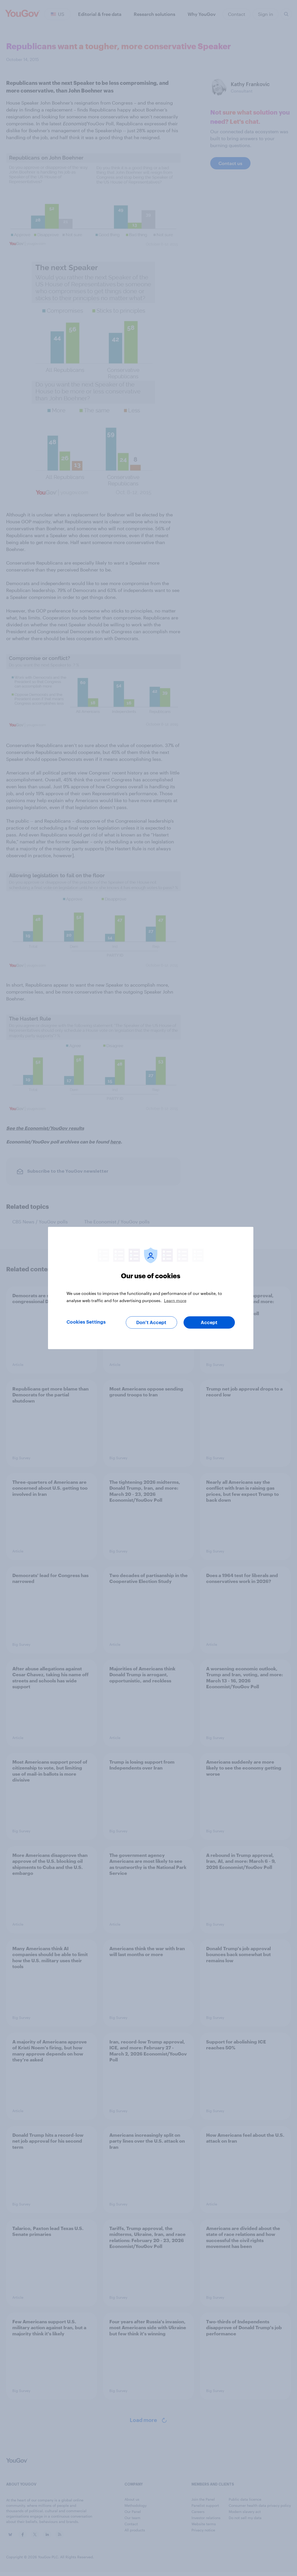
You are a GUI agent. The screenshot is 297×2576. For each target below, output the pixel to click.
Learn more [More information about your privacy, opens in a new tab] (175, 1300)
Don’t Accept (151, 1322)
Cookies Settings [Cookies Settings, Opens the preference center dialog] (86, 1322)
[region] (150, 1288)
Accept (209, 1322)
